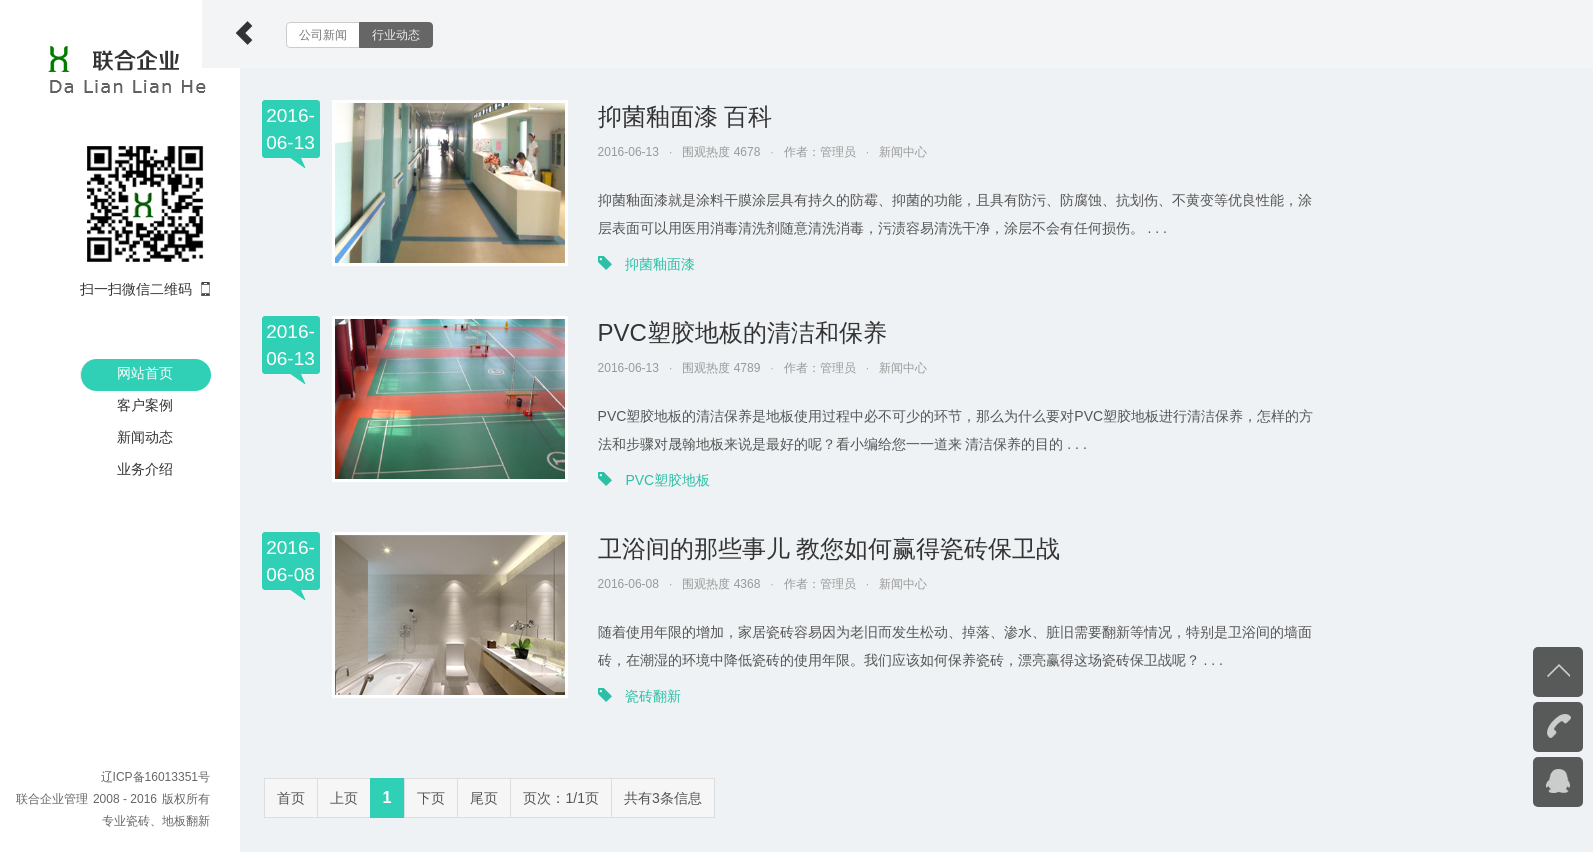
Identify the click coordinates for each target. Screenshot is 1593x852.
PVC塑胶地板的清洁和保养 (780, 332)
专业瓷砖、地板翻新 (156, 821)
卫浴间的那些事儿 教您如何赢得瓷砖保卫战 (867, 548)
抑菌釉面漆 (699, 264)
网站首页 (145, 373)
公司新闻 (361, 35)
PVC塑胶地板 (706, 480)
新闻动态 (145, 437)
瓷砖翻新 (692, 696)
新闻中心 (941, 152)
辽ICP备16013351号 (155, 777)
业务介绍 (145, 469)
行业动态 (434, 35)
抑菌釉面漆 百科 (723, 116)
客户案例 (145, 405)
